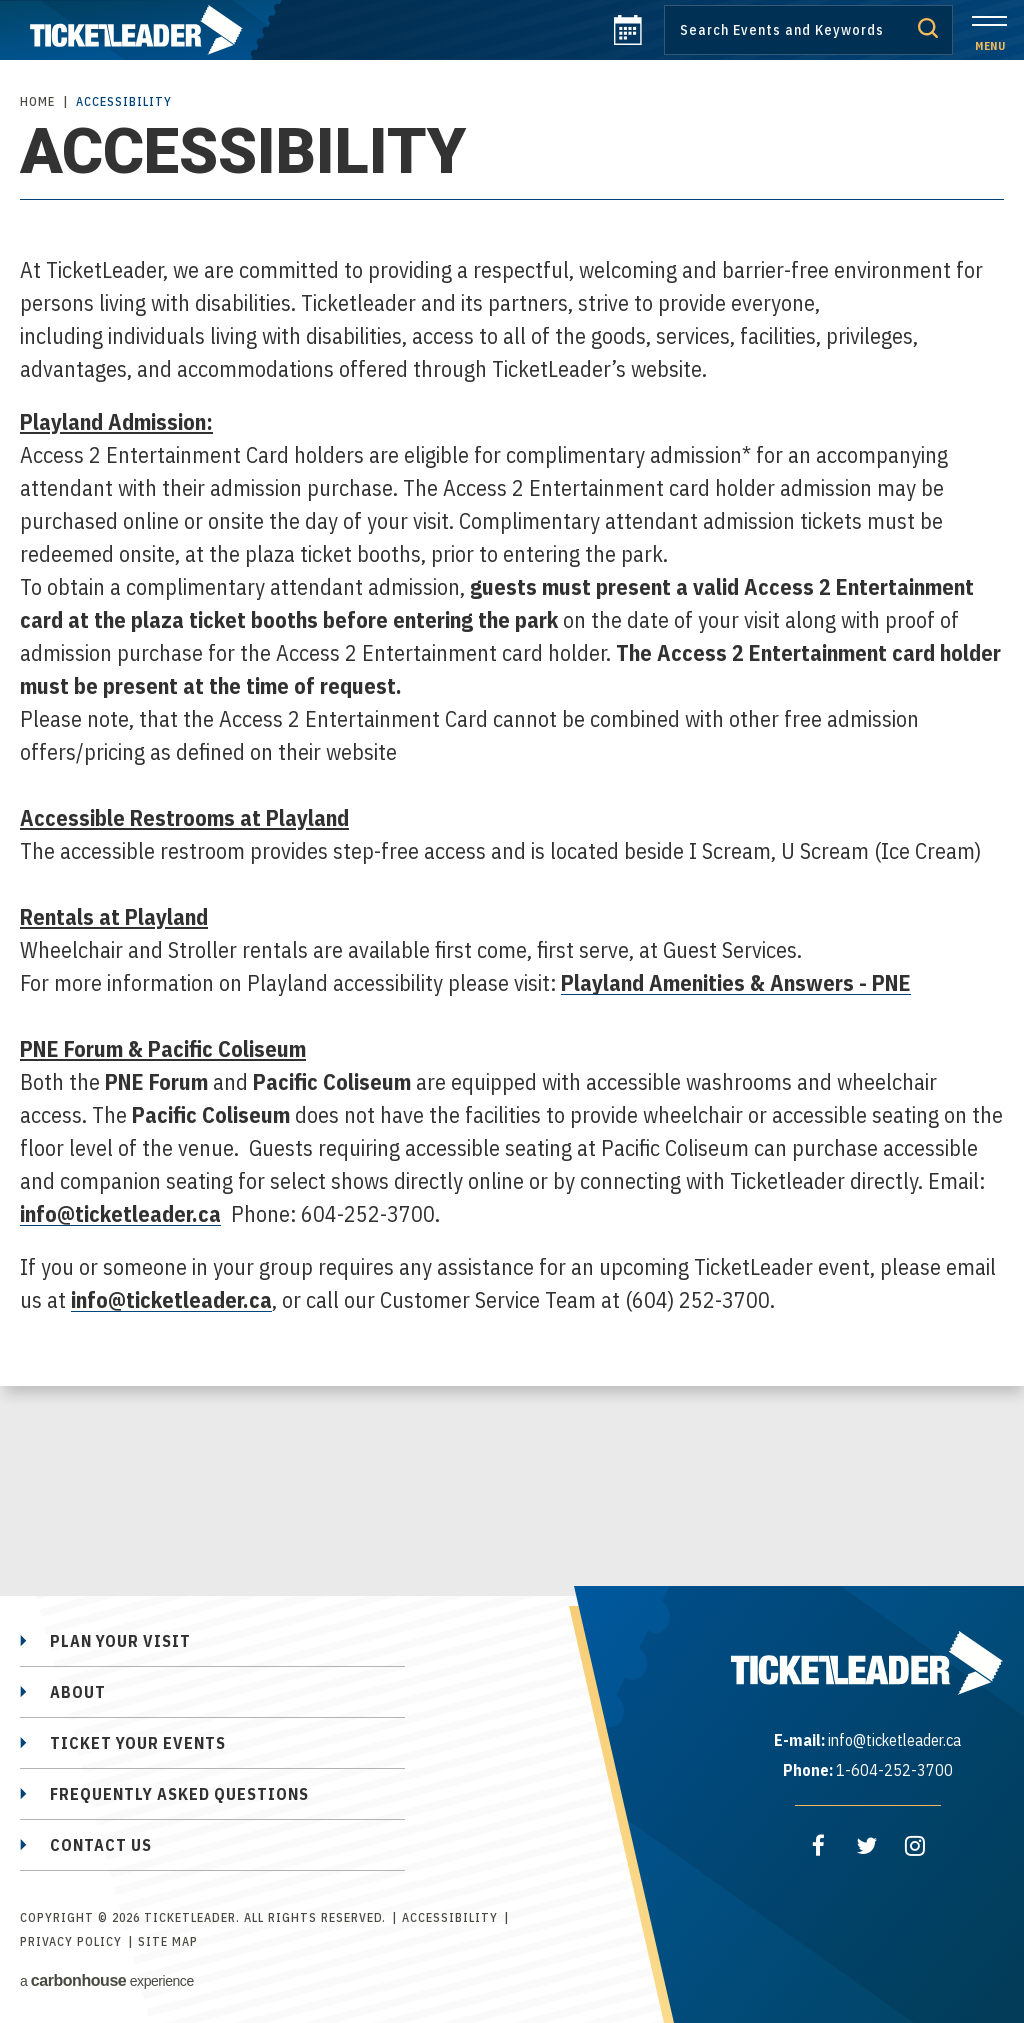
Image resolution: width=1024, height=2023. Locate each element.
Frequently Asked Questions (179, 1794)
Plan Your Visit (120, 1641)
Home (37, 101)
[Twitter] (867, 1846)
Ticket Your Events (138, 1743)
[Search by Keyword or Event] (808, 30)
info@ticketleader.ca (120, 1213)
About (78, 1692)
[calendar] (628, 39)
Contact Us (101, 1845)
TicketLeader (141, 30)
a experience (107, 1980)
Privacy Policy (71, 1941)
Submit (928, 28)
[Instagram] (915, 1846)
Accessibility (450, 1917)
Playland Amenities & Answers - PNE (736, 982)
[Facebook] (819, 1846)
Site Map (168, 1941)
